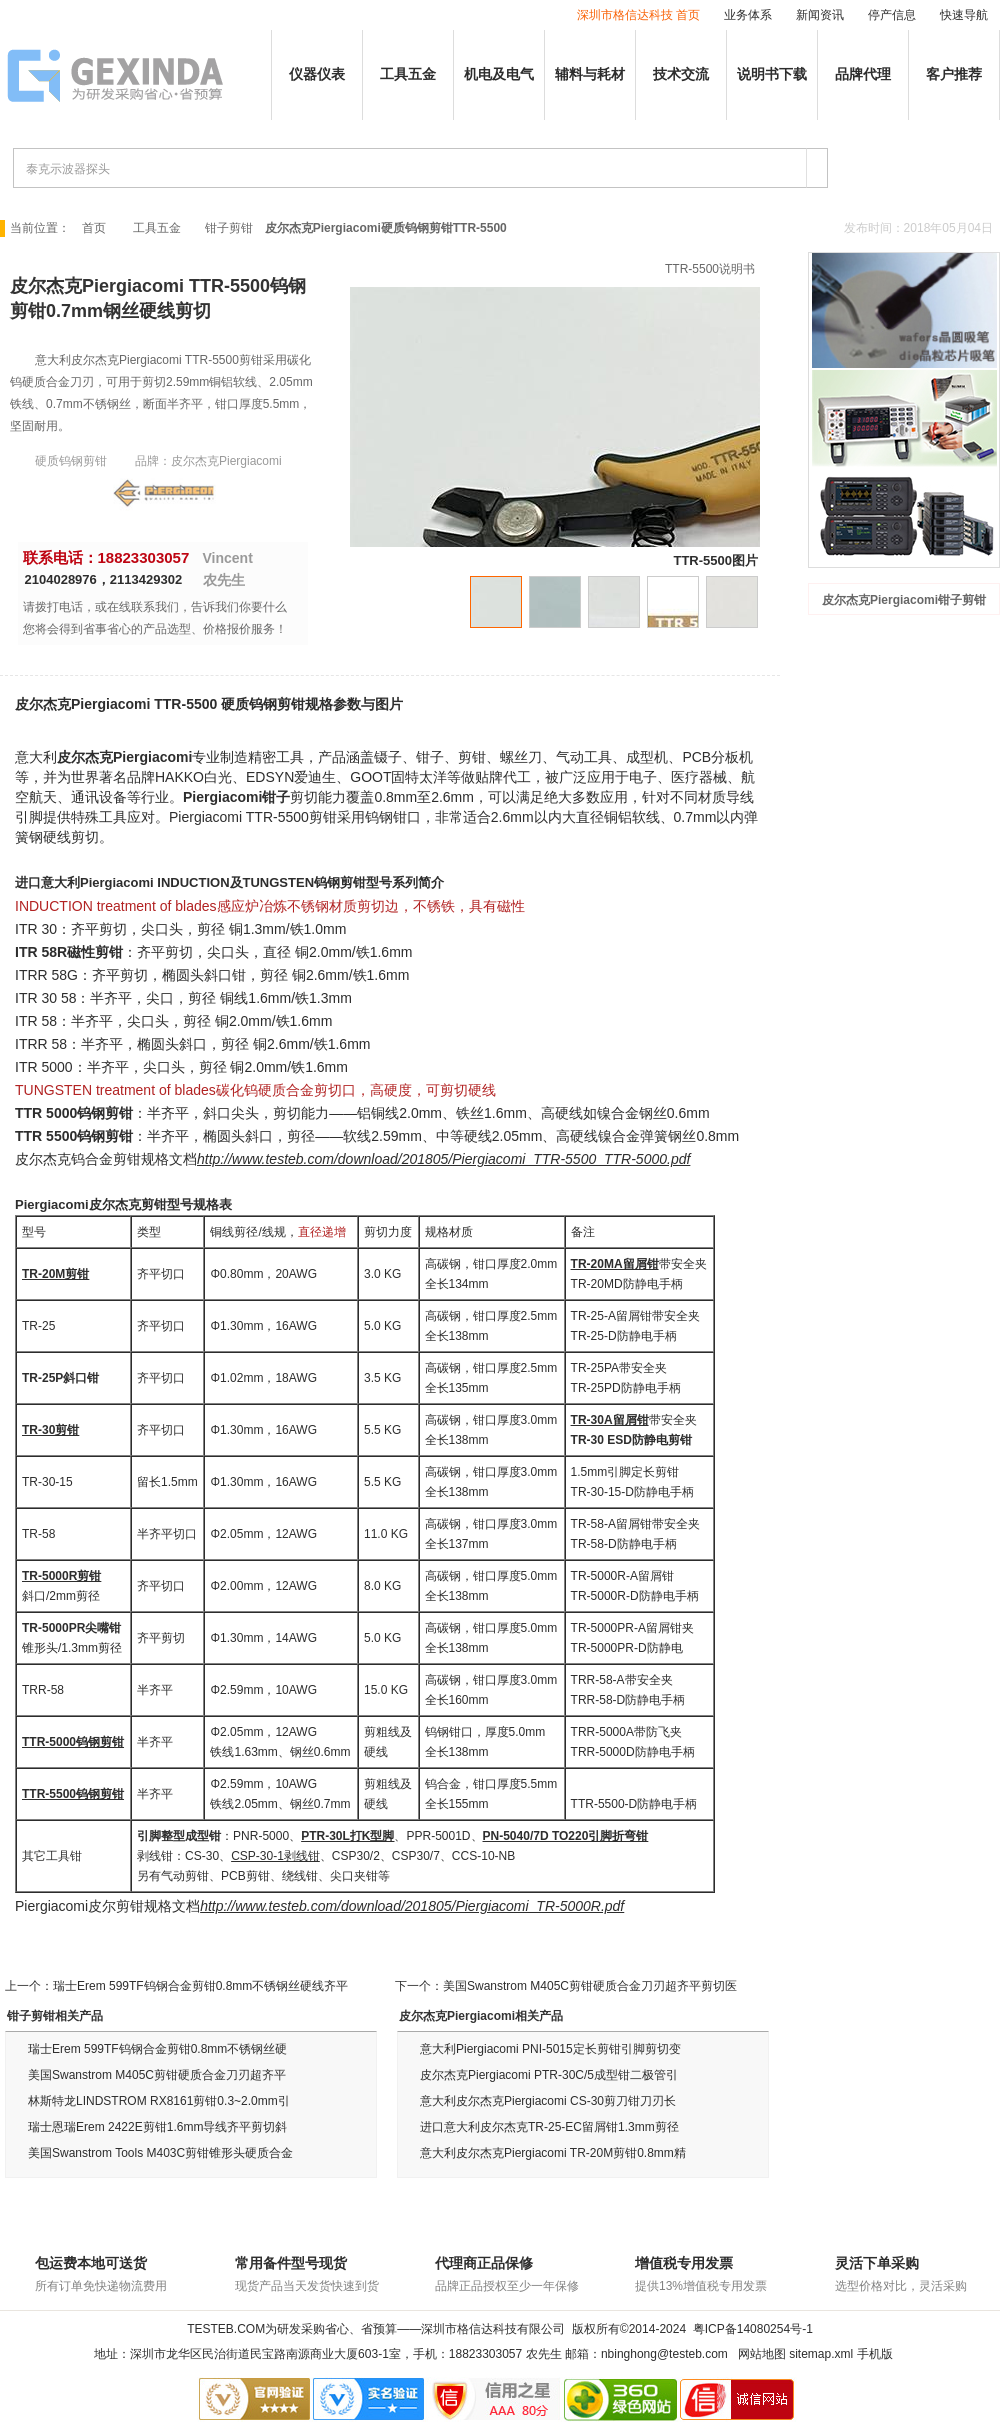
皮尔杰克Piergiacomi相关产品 (481, 2016)
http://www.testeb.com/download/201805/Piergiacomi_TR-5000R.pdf (412, 1906)
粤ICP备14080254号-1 (753, 2329)
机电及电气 (499, 74)
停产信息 (892, 15)
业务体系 (748, 15)
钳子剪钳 (229, 228)
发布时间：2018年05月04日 (918, 228)
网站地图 (762, 2354)
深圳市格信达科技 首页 (638, 15)
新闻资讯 (820, 15)
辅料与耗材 (590, 74)
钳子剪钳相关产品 (55, 2016)
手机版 (875, 2354)
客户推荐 (954, 74)
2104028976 (61, 579)
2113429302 (146, 579)
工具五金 (408, 74)
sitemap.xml (821, 2354)
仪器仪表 (317, 74)
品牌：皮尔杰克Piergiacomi (208, 461)
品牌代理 (863, 74)
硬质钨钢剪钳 (71, 461)
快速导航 (964, 15)
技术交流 (681, 74)
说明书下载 (772, 74)
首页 (94, 228)
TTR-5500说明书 (710, 269)
